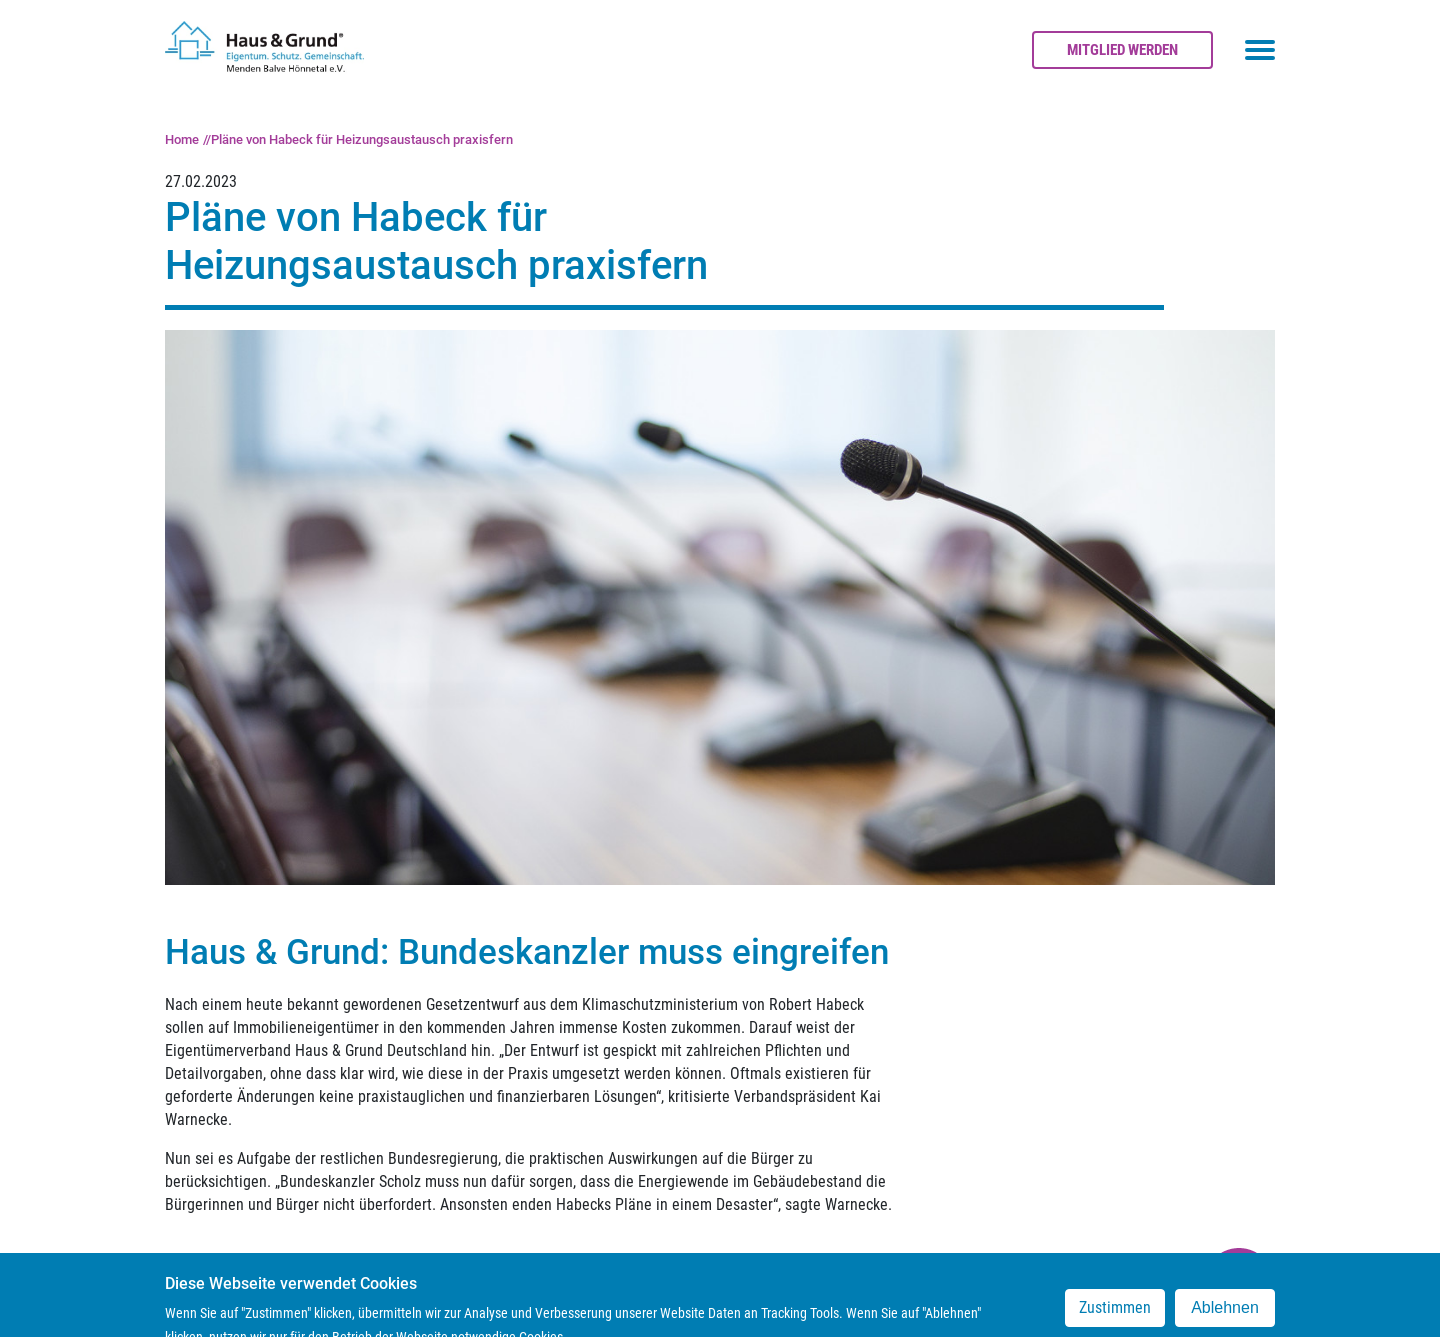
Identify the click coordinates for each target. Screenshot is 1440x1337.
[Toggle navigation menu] (1260, 50)
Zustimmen (1115, 1316)
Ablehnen (1225, 1316)
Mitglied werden (1122, 50)
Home (182, 139)
